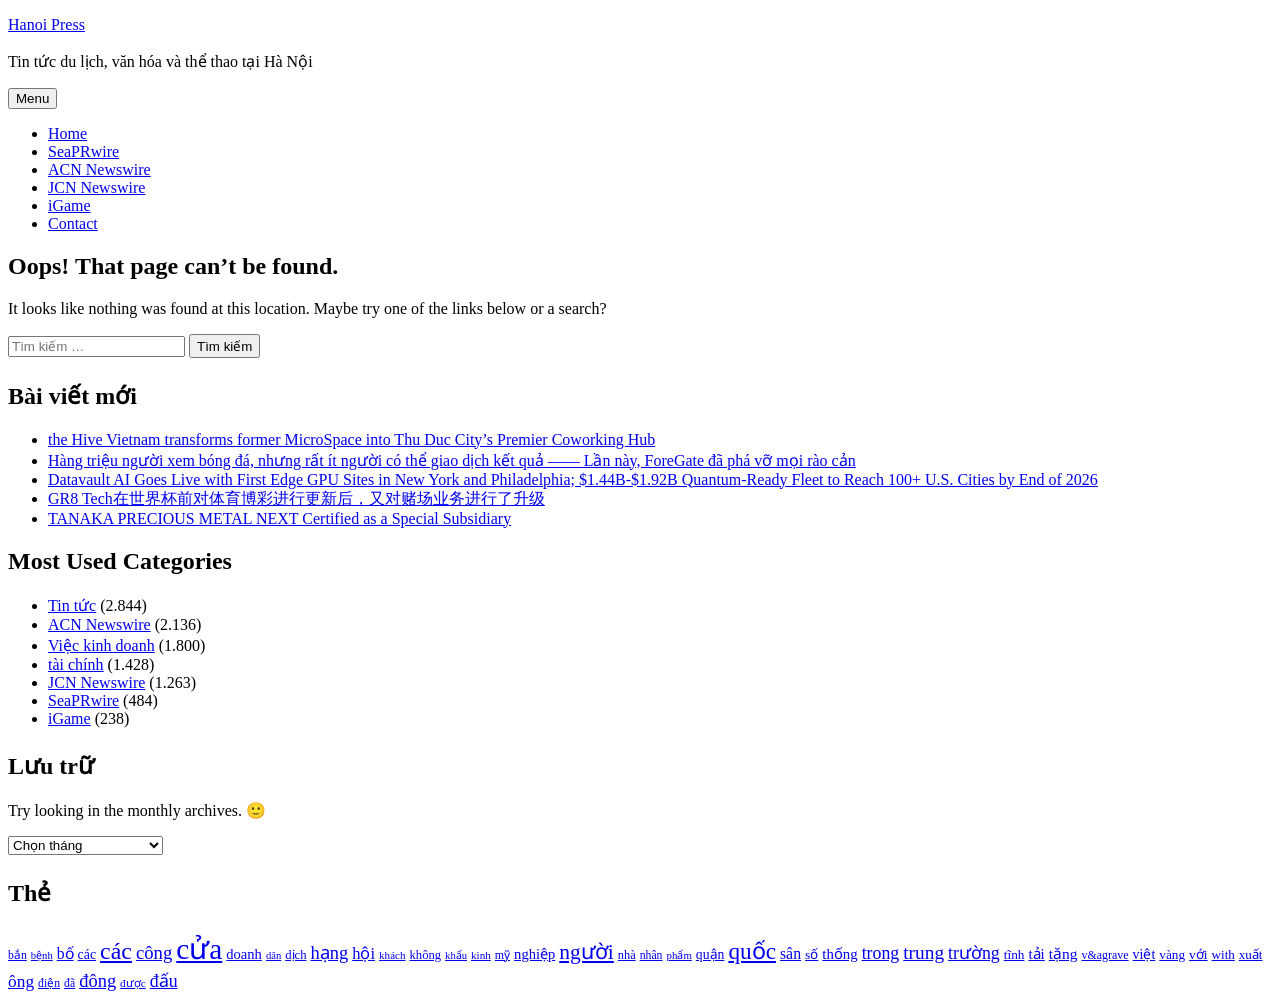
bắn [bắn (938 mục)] (17, 955)
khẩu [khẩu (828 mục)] (456, 955)
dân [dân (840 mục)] (273, 955)
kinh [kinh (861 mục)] (481, 955)
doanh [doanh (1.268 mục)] (244, 954)
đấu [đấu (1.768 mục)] (164, 981)
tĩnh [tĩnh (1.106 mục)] (1014, 954)
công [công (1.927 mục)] (154, 952)
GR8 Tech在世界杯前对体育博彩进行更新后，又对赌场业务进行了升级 (296, 498)
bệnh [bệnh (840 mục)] (42, 955)
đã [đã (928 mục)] (69, 983)
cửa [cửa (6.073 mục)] (199, 949)
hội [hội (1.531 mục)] (363, 953)
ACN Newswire (99, 169)
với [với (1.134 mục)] (1198, 954)
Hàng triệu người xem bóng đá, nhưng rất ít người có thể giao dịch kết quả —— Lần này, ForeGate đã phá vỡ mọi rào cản (452, 460)
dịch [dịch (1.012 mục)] (295, 955)
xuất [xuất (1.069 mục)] (1251, 954)
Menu (32, 98)
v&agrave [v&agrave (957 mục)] (1104, 955)
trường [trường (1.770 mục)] (974, 953)
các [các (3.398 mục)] (116, 951)
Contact (73, 223)
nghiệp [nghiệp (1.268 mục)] (534, 954)
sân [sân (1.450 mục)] (790, 953)
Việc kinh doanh (101, 645)
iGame (69, 205)
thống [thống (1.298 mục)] (839, 954)
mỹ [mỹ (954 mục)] (502, 955)
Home (67, 133)
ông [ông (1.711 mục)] (21, 981)
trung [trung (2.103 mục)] (923, 952)
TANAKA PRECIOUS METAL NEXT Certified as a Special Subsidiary (279, 518)
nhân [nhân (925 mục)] (651, 955)
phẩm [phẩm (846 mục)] (679, 955)
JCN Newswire (96, 187)
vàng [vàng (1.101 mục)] (1172, 954)
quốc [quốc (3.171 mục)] (752, 951)
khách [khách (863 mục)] (392, 955)
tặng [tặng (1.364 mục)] (1063, 953)
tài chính (76, 664)
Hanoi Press (46, 24)
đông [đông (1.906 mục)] (97, 981)
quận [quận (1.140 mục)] (710, 954)
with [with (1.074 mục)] (1223, 954)
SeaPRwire (83, 151)
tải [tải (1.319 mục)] (1036, 954)
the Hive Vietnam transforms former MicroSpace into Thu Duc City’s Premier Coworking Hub (351, 439)
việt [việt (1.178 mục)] (1144, 954)
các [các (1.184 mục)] (87, 954)
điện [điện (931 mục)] (49, 983)
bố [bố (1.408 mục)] (65, 953)
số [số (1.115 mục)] (811, 954)
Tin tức (72, 605)
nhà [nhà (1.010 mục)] (627, 955)
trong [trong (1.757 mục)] (881, 953)
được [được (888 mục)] (133, 983)
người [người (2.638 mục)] (586, 952)
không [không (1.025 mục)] (426, 955)
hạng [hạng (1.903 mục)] (329, 953)
